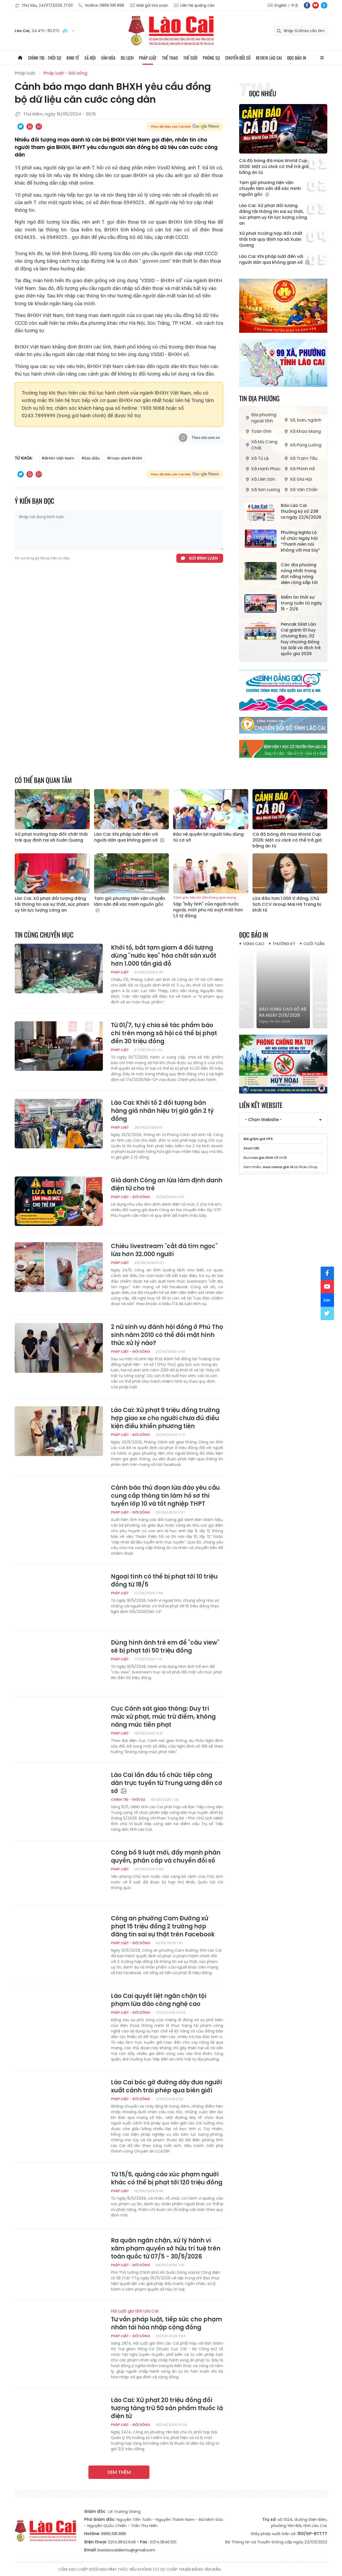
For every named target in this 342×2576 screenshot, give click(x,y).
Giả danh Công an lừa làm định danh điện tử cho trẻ (166, 1184)
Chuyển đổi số (238, 58)
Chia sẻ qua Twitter (20, 126)
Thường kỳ (284, 943)
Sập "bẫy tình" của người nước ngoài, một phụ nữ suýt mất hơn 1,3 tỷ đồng (210, 907)
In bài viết (29, 126)
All (322, 57)
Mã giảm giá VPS (258, 1139)
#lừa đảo (90, 458)
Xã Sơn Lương (262, 490)
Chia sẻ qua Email (39, 126)
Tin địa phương (259, 398)
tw (327, 1313)
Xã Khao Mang (302, 431)
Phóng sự (211, 58)
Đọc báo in (296, 58)
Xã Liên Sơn (259, 479)
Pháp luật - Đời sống (65, 73)
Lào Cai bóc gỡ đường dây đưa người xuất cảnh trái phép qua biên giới (166, 2086)
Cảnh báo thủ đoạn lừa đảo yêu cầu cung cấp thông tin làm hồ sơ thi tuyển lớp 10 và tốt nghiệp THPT (165, 1496)
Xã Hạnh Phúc (262, 469)
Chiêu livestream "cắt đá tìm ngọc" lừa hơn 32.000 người (164, 1250)
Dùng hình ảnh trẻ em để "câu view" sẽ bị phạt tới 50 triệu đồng (165, 1647)
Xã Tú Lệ (256, 458)
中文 (294, 5)
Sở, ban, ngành (302, 420)
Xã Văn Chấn (300, 490)
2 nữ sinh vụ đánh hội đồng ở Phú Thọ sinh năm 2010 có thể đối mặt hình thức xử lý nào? (167, 1335)
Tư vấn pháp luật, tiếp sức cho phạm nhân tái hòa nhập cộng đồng (167, 2320)
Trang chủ (20, 57)
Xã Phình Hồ (299, 469)
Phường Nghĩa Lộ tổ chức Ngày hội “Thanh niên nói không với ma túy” (300, 541)
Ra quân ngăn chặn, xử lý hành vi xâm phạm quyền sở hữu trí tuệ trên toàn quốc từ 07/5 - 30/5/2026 (165, 2249)
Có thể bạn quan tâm (43, 780)
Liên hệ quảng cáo (194, 5)
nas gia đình (262, 1157)
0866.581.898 (113, 2533)
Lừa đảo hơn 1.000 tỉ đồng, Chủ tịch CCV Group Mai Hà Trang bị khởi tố (286, 904)
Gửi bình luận (203, 558)
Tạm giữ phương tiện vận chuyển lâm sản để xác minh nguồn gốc (270, 188)
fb (307, 5)
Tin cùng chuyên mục (44, 934)
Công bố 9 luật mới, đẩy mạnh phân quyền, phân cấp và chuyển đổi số (165, 1857)
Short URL (251, 1148)
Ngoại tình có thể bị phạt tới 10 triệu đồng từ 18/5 (164, 1581)
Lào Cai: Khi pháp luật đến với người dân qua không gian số (274, 259)
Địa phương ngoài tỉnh (260, 418)
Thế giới (190, 58)
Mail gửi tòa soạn (149, 5)
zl (324, 5)
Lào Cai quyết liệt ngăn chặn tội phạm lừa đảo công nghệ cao (158, 2000)
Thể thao (170, 58)
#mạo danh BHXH (124, 458)
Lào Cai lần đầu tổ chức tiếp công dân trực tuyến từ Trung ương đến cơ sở (166, 1783)
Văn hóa (108, 58)
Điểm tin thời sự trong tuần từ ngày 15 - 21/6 (301, 603)
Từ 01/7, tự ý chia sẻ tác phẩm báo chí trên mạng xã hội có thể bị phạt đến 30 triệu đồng (164, 1033)
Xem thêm (119, 2472)
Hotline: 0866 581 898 (101, 5)
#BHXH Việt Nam (57, 458)
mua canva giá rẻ (278, 1167)
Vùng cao (253, 943)
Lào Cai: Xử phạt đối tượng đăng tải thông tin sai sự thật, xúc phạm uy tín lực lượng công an (273, 214)
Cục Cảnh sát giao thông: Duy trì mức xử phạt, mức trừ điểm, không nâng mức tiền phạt (163, 1717)
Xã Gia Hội (297, 479)
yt (315, 5)
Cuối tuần (314, 943)
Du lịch (127, 58)
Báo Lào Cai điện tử (171, 30)
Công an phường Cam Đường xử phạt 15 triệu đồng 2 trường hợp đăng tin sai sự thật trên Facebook (163, 1926)
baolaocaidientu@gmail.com (126, 2550)
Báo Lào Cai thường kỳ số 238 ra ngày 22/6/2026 (301, 511)
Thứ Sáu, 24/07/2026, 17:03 (44, 5)
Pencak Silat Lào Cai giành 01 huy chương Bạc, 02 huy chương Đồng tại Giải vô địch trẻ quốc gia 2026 (301, 639)
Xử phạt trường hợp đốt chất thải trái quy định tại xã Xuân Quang (270, 239)
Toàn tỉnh (257, 431)
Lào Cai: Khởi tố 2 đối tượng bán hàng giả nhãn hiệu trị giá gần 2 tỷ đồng (162, 1111)
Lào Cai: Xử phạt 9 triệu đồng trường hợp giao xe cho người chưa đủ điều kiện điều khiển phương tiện (165, 1418)
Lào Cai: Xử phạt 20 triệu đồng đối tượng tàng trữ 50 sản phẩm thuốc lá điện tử (167, 2408)
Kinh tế (73, 58)
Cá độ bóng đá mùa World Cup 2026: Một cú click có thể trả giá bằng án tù (273, 166)
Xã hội (90, 58)
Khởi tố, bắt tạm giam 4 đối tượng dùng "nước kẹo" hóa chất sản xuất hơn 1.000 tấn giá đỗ (163, 956)
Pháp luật (148, 58)
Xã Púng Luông (302, 445)
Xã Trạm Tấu (300, 458)
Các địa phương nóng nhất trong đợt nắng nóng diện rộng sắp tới (299, 574)
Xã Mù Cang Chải (260, 445)
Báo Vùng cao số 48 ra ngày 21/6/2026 (282, 1012)
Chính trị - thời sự (44, 58)
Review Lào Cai (269, 58)
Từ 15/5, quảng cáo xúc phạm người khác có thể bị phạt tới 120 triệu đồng (166, 2178)
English (280, 5)
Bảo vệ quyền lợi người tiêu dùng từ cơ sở (208, 837)
